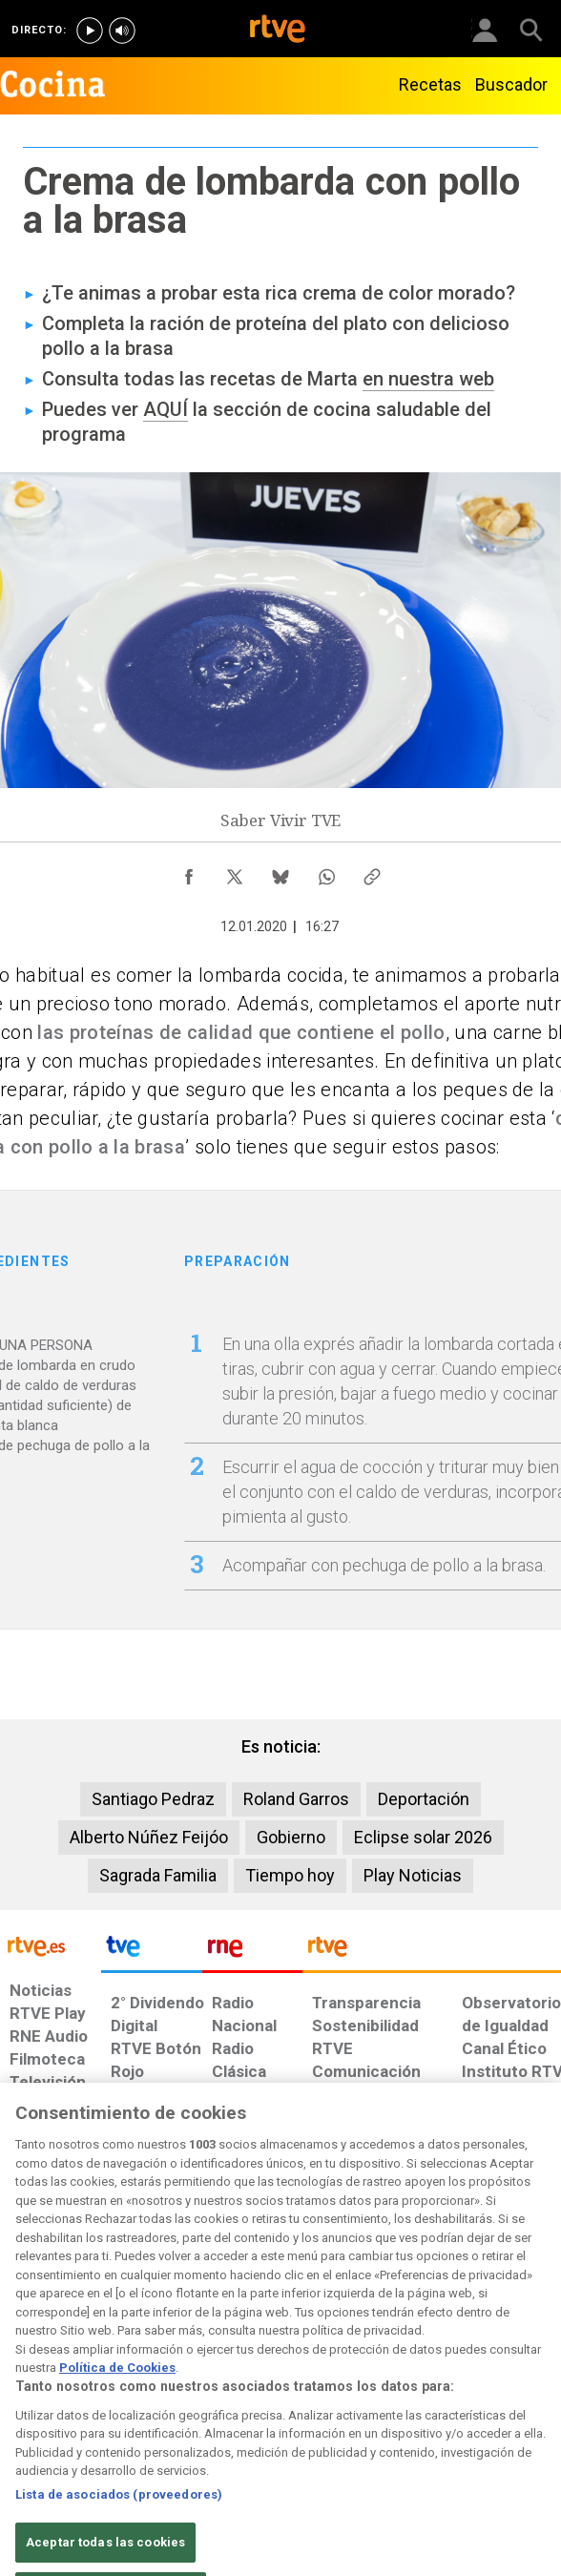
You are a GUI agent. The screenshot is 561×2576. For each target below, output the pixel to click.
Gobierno (291, 1837)
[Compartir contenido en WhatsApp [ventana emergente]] (326, 872)
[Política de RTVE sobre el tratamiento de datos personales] (83, 2412)
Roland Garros (296, 1799)
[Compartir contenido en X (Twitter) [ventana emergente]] (235, 872)
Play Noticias (413, 1875)
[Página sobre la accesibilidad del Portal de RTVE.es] (303, 2392)
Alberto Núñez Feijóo (149, 1837)
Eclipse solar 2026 (423, 1837)
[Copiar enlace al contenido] (372, 872)
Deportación (423, 1799)
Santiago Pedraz (153, 1799)
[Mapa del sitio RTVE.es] (374, 2402)
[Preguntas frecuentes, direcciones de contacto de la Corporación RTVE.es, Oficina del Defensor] (431, 2392)
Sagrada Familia (158, 1875)
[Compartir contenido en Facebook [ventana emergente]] (189, 872)
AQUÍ (165, 409)
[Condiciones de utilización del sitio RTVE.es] (22, 2402)
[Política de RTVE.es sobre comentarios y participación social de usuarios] (513, 2402)
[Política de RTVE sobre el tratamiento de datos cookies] (152, 2412)
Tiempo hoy (290, 1875)
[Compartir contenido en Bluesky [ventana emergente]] (280, 872)
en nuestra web (428, 378)
